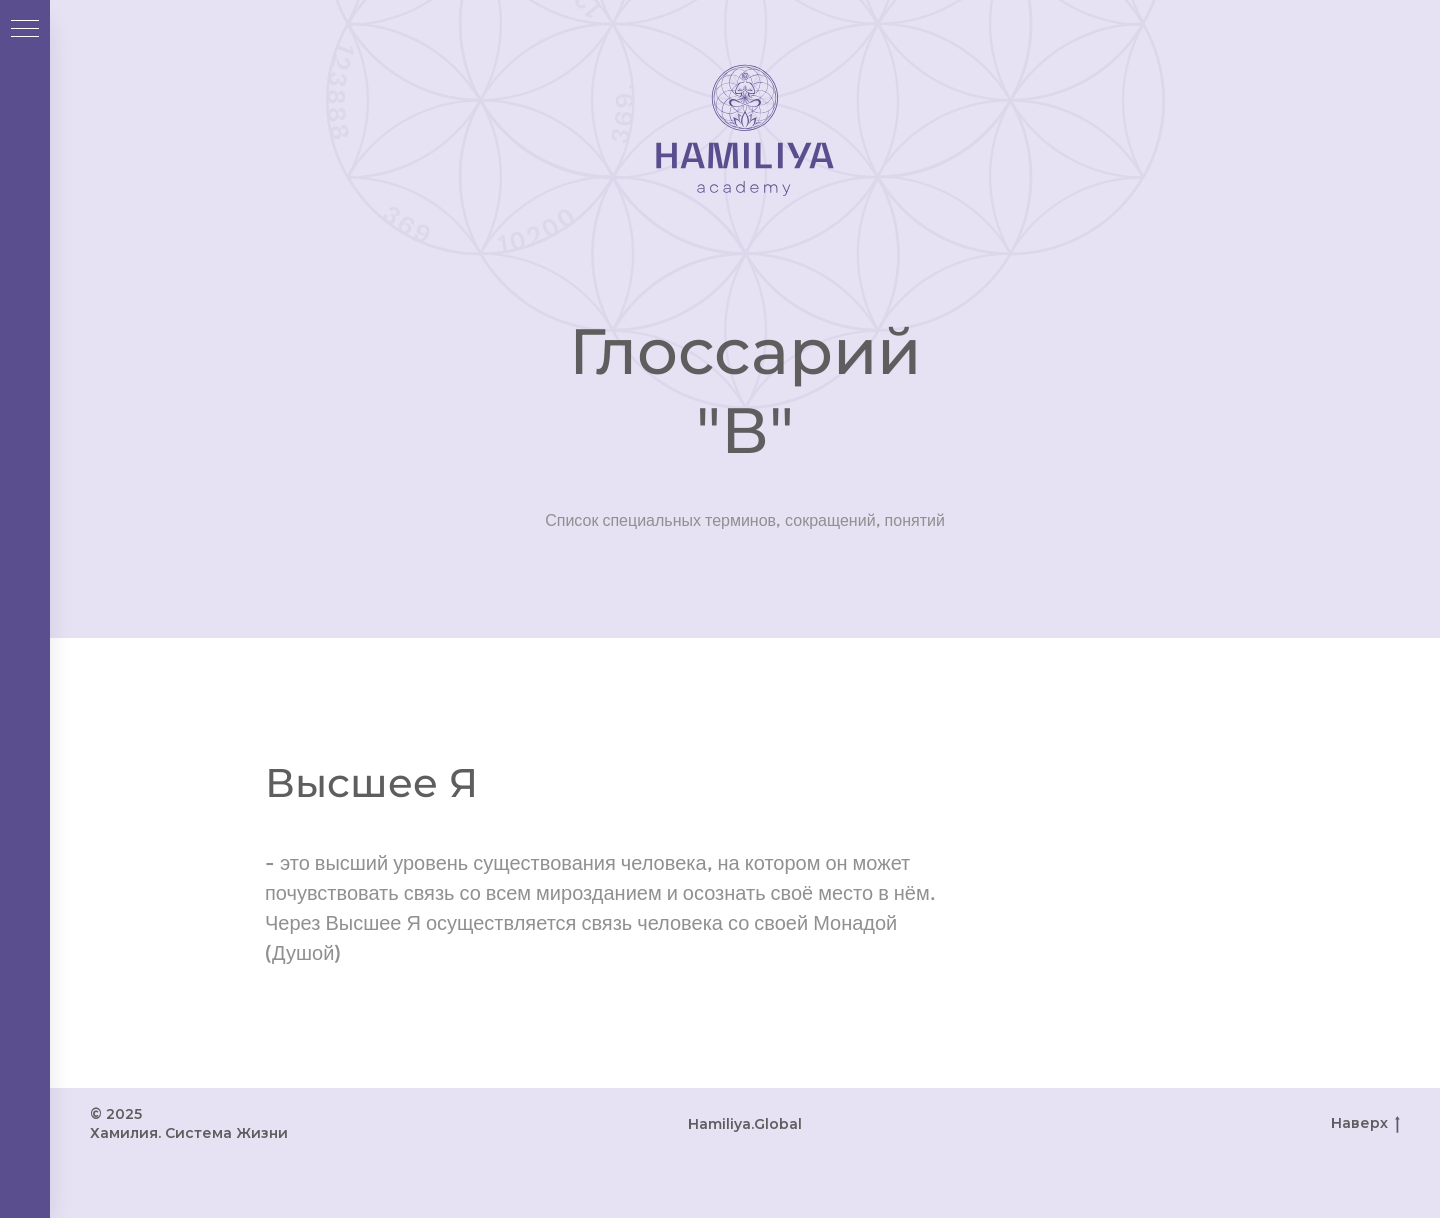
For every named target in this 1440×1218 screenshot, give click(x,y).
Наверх (1365, 1123)
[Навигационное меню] (25, 30)
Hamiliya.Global (745, 1124)
